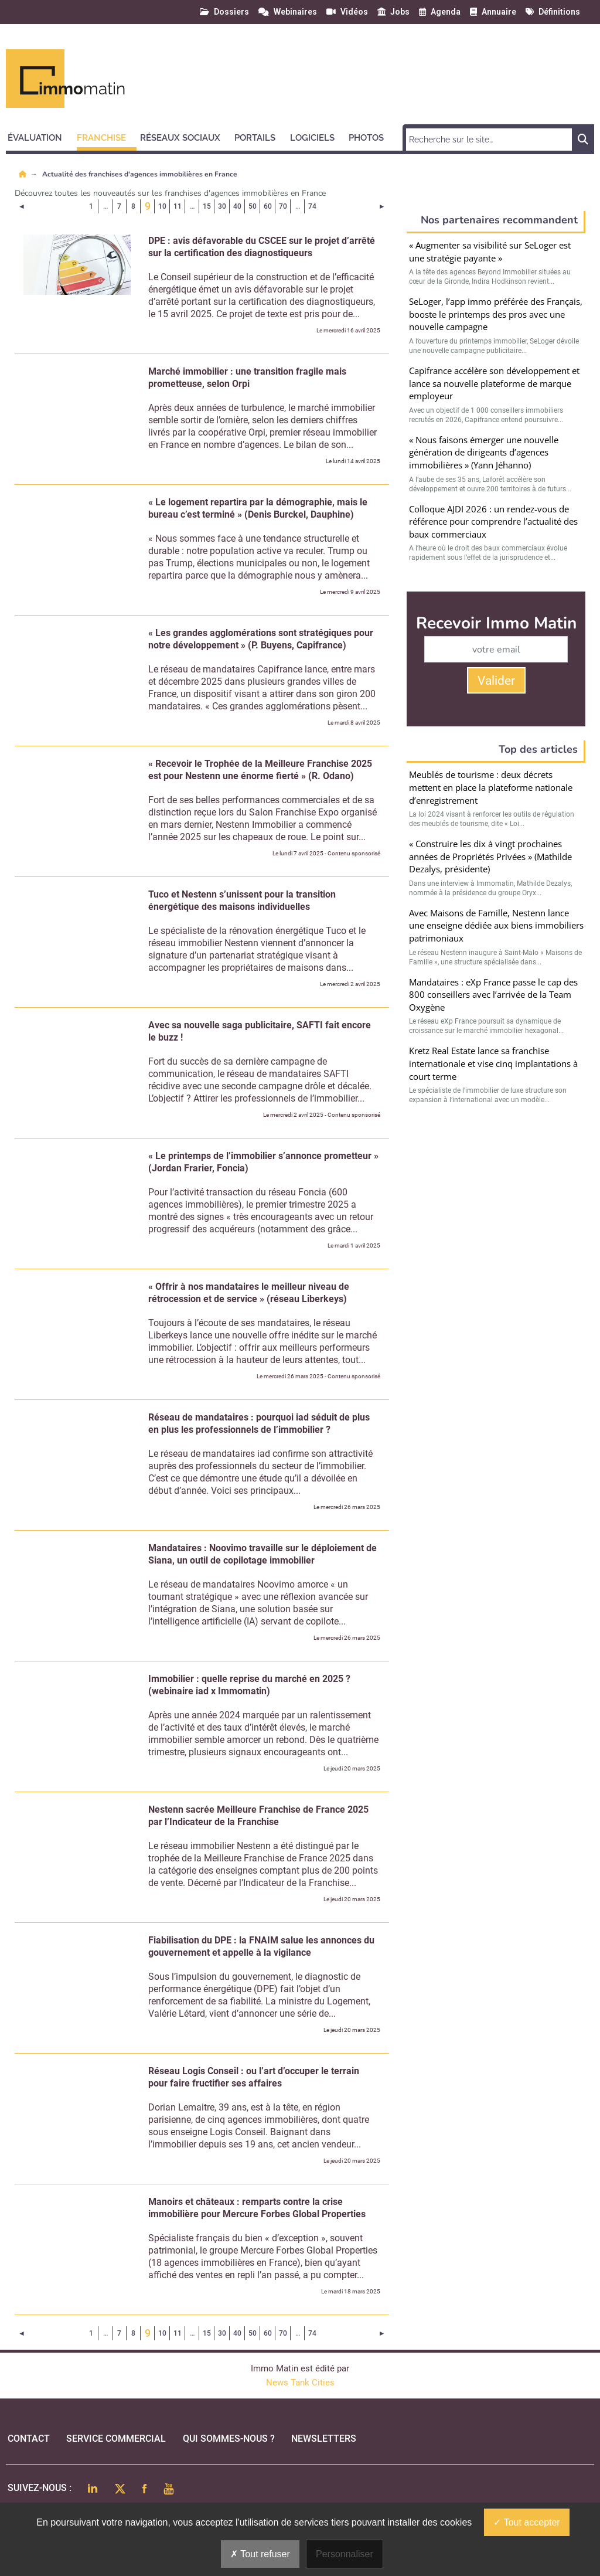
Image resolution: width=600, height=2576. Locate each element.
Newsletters (323, 2438)
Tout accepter (526, 2522)
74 (312, 206)
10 (162, 206)
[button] (40, 136)
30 (222, 206)
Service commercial (116, 2438)
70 (283, 206)
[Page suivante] (381, 206)
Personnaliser (344, 2554)
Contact (29, 2438)
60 (268, 206)
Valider (496, 681)
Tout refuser (260, 2554)
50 (252, 206)
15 (207, 206)
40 (237, 206)
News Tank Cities (300, 2382)
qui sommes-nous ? (229, 2438)
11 (177, 206)
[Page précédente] (22, 206)
